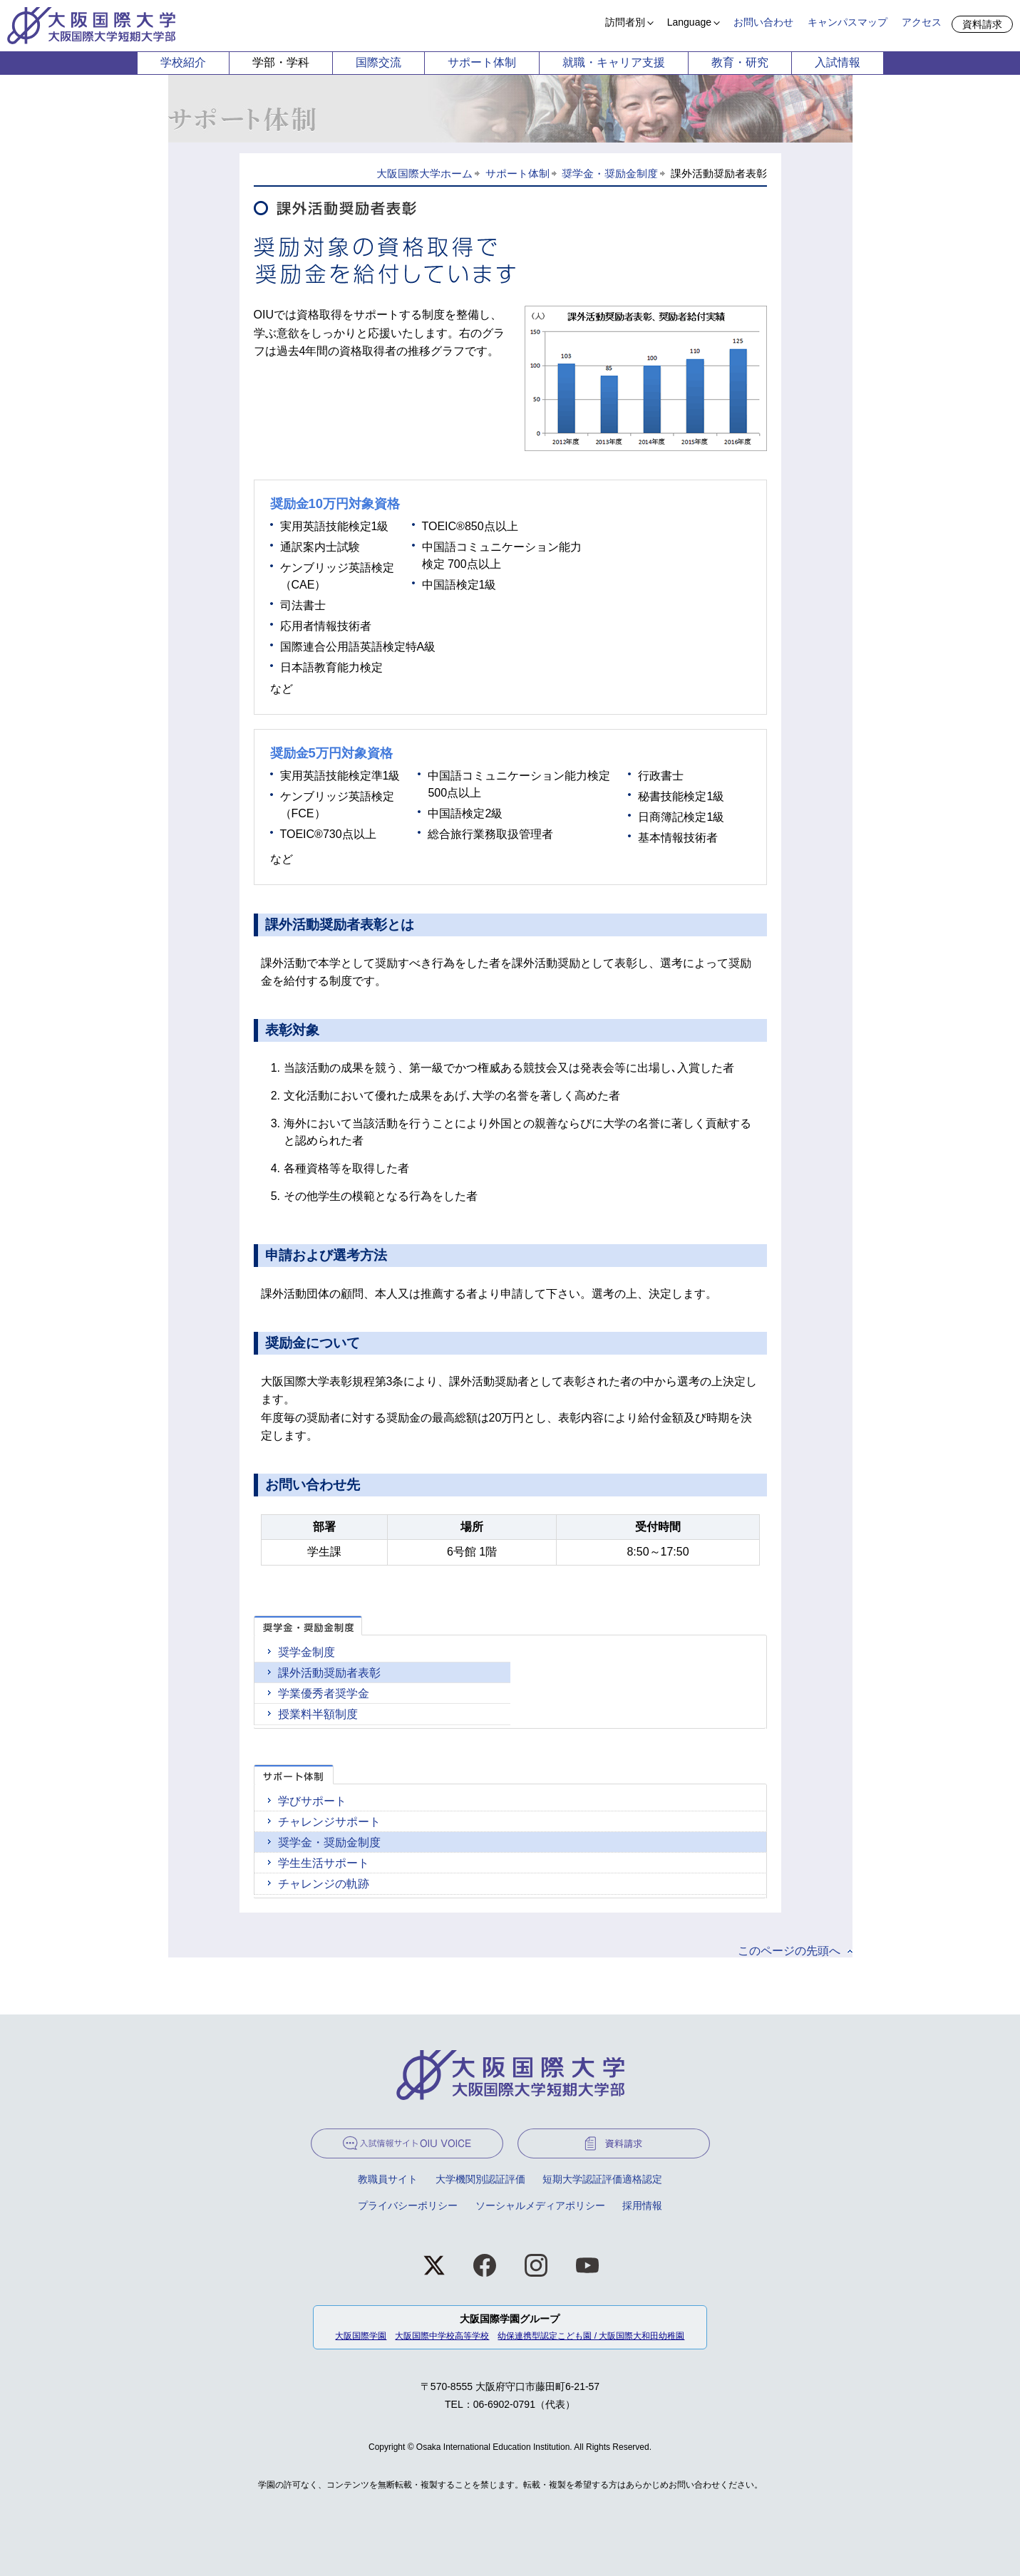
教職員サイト (388, 2179)
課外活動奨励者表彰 (329, 1673)
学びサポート (312, 1801)
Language (689, 22)
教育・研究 (739, 62)
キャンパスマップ (847, 22)
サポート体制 (482, 62)
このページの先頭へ (789, 1951)
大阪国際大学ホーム (424, 173)
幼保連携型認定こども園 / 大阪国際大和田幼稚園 (591, 2336)
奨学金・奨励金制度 (610, 173)
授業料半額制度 (318, 1714)
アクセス (922, 22)
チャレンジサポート (329, 1822)
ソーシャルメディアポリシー (540, 2205)
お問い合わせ (763, 22)
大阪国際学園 (360, 2336)
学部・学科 (280, 62)
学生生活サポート (323, 1863)
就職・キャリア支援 (613, 62)
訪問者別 (625, 22)
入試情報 (837, 62)
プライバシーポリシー (408, 2205)
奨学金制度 (306, 1652)
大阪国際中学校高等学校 (442, 2336)
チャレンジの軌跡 (323, 1884)
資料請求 (982, 24)
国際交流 (378, 62)
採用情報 (642, 2205)
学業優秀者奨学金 (323, 1693)
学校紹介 (183, 62)
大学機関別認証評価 (480, 2179)
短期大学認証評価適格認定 (602, 2179)
